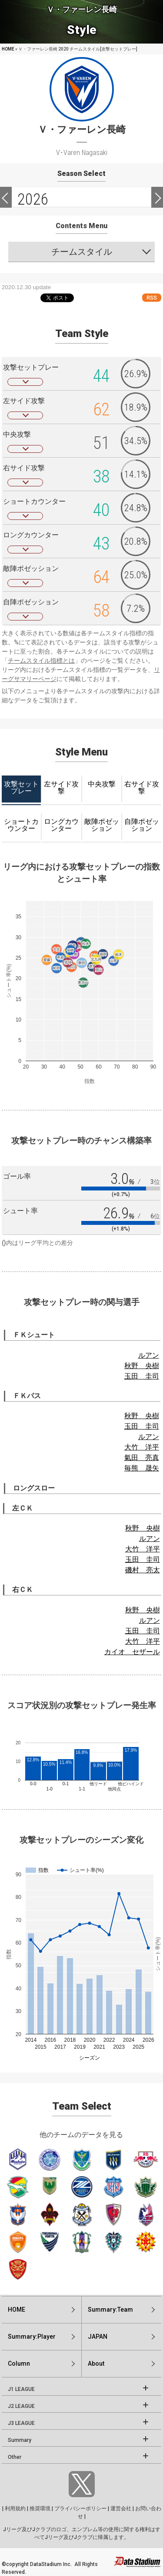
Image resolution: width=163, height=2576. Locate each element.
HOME (8, 49)
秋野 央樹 (141, 1366)
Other (14, 2457)
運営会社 (120, 2508)
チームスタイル (81, 251)
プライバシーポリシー (80, 2508)
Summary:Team (110, 2309)
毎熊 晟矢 (141, 1468)
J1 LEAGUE (21, 2389)
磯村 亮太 (142, 1570)
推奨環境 (40, 2508)
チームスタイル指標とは (41, 660)
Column (19, 2363)
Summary (19, 2440)
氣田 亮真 (141, 1457)
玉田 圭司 (141, 1376)
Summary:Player (32, 2336)
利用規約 (15, 2508)
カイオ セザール (132, 1652)
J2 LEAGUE (21, 2406)
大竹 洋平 (141, 1447)
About (96, 2363)
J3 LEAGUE (21, 2423)
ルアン (148, 1355)
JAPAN (97, 2336)
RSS (151, 297)
